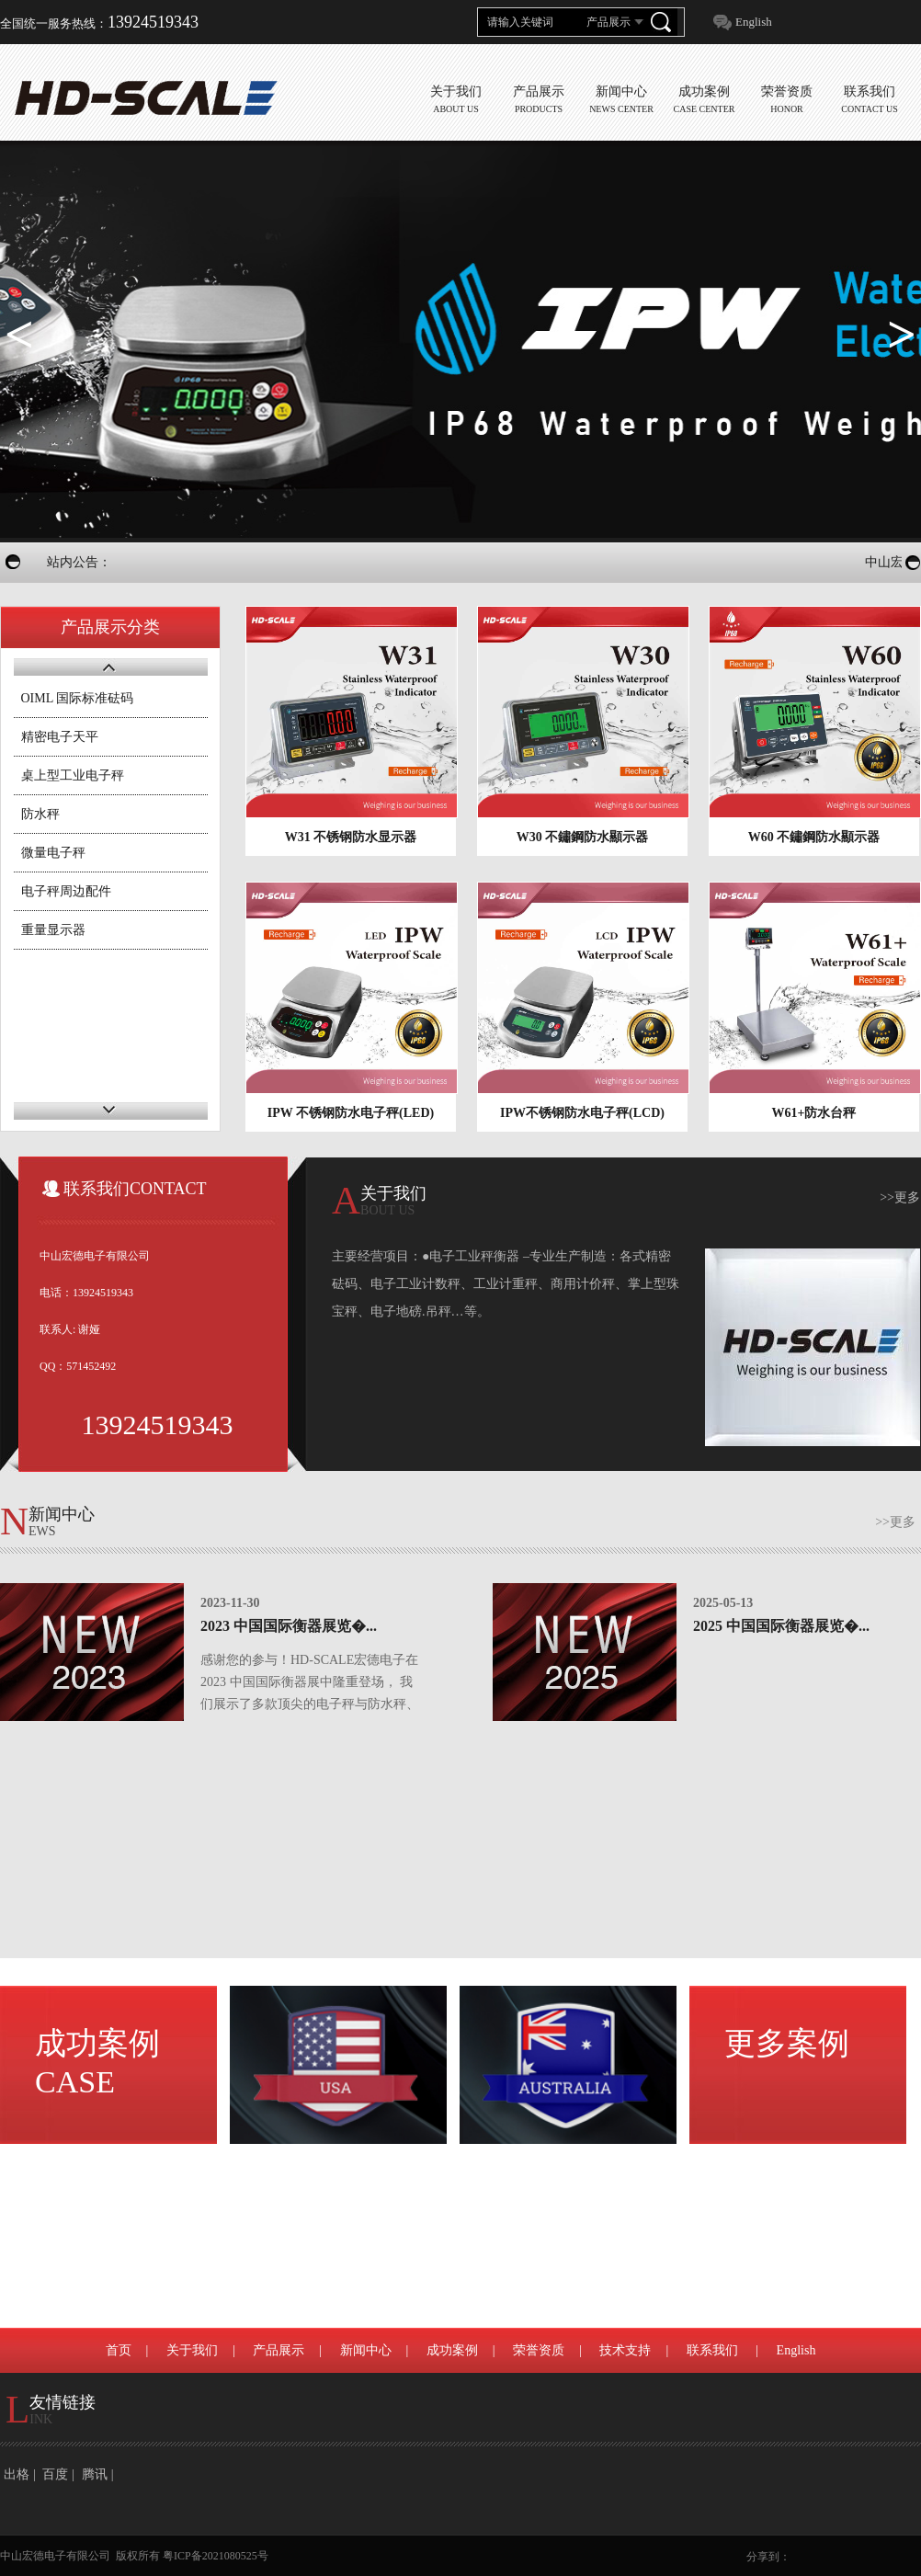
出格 (16, 2474)
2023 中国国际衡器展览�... (288, 1626)
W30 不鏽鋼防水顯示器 (583, 837)
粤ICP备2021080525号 (215, 2555)
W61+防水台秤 (814, 1113)
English (753, 21)
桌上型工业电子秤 (72, 775)
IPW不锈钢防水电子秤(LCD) (582, 1113)
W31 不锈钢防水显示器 (351, 837)
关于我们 (192, 2350)
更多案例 (786, 2043)
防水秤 (40, 814)
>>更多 (900, 1197)
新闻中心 (366, 2350)
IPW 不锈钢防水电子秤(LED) (350, 1113)
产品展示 (278, 2350)
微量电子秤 (53, 853)
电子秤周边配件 (66, 891)
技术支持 (625, 2350)
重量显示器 (53, 930)
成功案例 (97, 2062)
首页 (118, 2350)
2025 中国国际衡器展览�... (781, 1626)
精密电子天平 (59, 737)
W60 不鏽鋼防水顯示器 (814, 837)
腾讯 (95, 2474)
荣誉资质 (538, 2350)
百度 (55, 2474)
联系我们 (712, 2350)
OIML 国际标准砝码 (77, 698)
